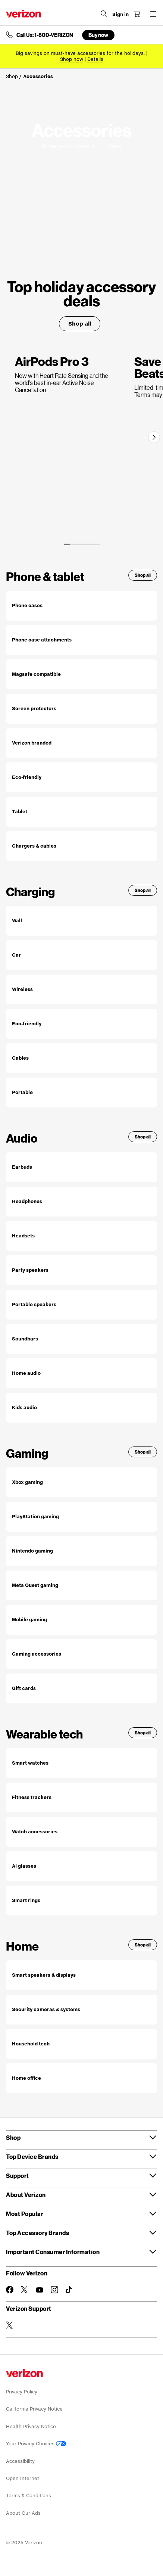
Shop (12, 76)
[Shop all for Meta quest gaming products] (81, 1585)
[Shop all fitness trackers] (81, 1797)
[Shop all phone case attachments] (81, 640)
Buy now (98, 35)
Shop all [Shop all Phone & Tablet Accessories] (143, 575)
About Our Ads (23, 2513)
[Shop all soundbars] (81, 1339)
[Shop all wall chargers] (81, 921)
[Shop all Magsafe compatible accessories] (81, 674)
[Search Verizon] (104, 14)
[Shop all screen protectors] (81, 709)
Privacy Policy (21, 2392)
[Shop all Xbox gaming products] (81, 1482)
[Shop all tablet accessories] (81, 812)
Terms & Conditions (28, 2495)
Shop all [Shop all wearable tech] (143, 1733)
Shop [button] (13, 2137)
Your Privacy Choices (36, 2443)
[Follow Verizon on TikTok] (69, 2290)
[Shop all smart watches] (81, 1763)
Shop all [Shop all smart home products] (143, 1945)
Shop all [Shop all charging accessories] (143, 890)
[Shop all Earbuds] (81, 1167)
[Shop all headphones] (81, 1201)
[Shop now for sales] (71, 59)
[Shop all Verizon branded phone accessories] (81, 743)
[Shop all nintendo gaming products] (81, 1551)
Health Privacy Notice (31, 2426)
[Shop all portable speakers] (81, 1305)
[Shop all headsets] (81, 1236)
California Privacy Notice (34, 2409)
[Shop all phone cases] (81, 606)
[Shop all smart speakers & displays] (81, 1975)
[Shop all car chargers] (81, 955)
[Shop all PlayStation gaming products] (81, 1517)
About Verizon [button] (26, 2194)
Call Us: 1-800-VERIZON (44, 35)
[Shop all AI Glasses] (81, 1866)
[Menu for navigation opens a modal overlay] (153, 14)
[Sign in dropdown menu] (120, 14)
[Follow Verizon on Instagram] (54, 2289)
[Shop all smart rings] (81, 1900)
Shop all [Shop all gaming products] (143, 1452)
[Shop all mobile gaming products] (81, 1620)
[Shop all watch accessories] (81, 1832)
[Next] (154, 437)
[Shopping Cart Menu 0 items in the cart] (137, 14)
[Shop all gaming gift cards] (81, 1688)
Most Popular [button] (24, 2213)
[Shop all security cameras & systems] (81, 2010)
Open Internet (22, 2478)
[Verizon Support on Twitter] (9, 2325)
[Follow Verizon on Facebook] (9, 2289)
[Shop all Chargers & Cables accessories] (81, 846)
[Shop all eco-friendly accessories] (81, 777)
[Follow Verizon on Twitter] (24, 2289)
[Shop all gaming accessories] (81, 1654)
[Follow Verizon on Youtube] (39, 2290)
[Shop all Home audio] (81, 1373)
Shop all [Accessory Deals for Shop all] (79, 323)
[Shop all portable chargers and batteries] (81, 1092)
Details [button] (95, 59)
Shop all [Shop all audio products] (143, 1137)
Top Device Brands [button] (32, 2156)
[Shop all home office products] (81, 2078)
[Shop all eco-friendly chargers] (81, 1024)
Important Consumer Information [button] (53, 2251)
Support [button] (17, 2175)
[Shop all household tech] (81, 2044)
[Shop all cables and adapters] (81, 1058)
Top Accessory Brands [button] (37, 2232)
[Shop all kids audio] (81, 1408)
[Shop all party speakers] (81, 1270)
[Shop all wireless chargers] (81, 989)
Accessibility (20, 2461)
